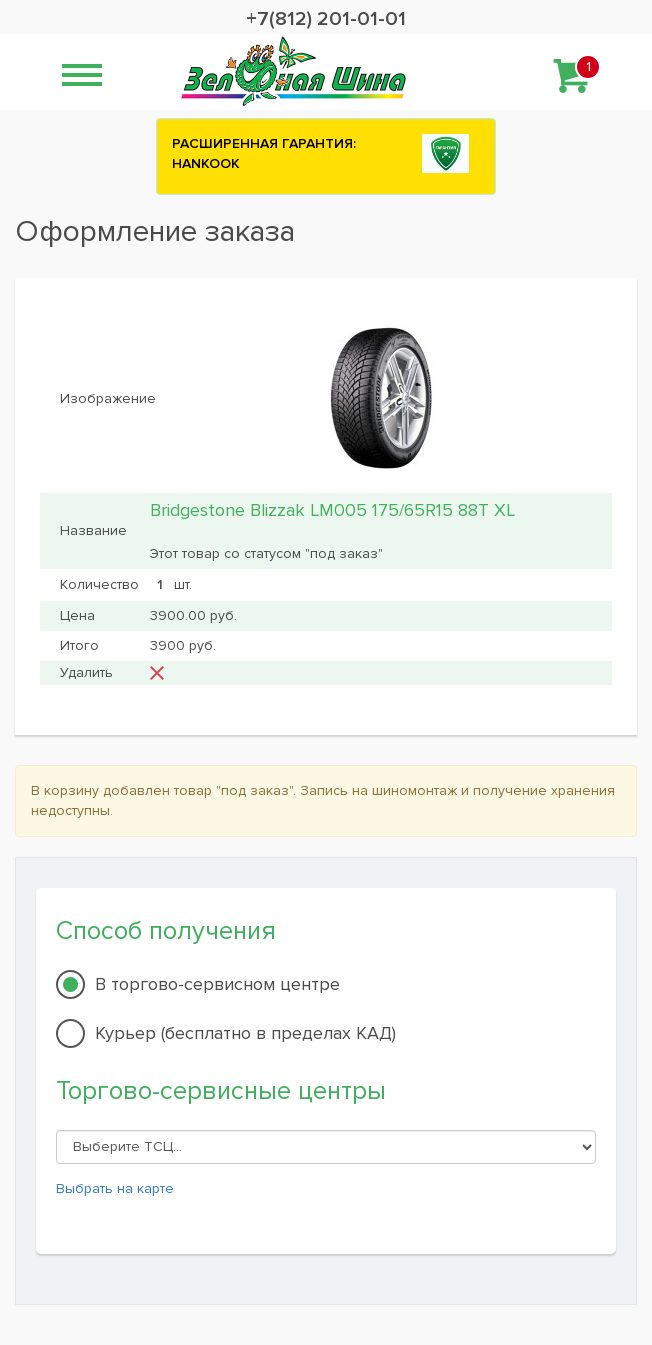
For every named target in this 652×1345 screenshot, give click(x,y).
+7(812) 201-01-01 (326, 19)
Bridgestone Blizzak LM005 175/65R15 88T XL (332, 510)
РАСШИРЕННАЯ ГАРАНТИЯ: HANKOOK (264, 153)
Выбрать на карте (115, 1188)
